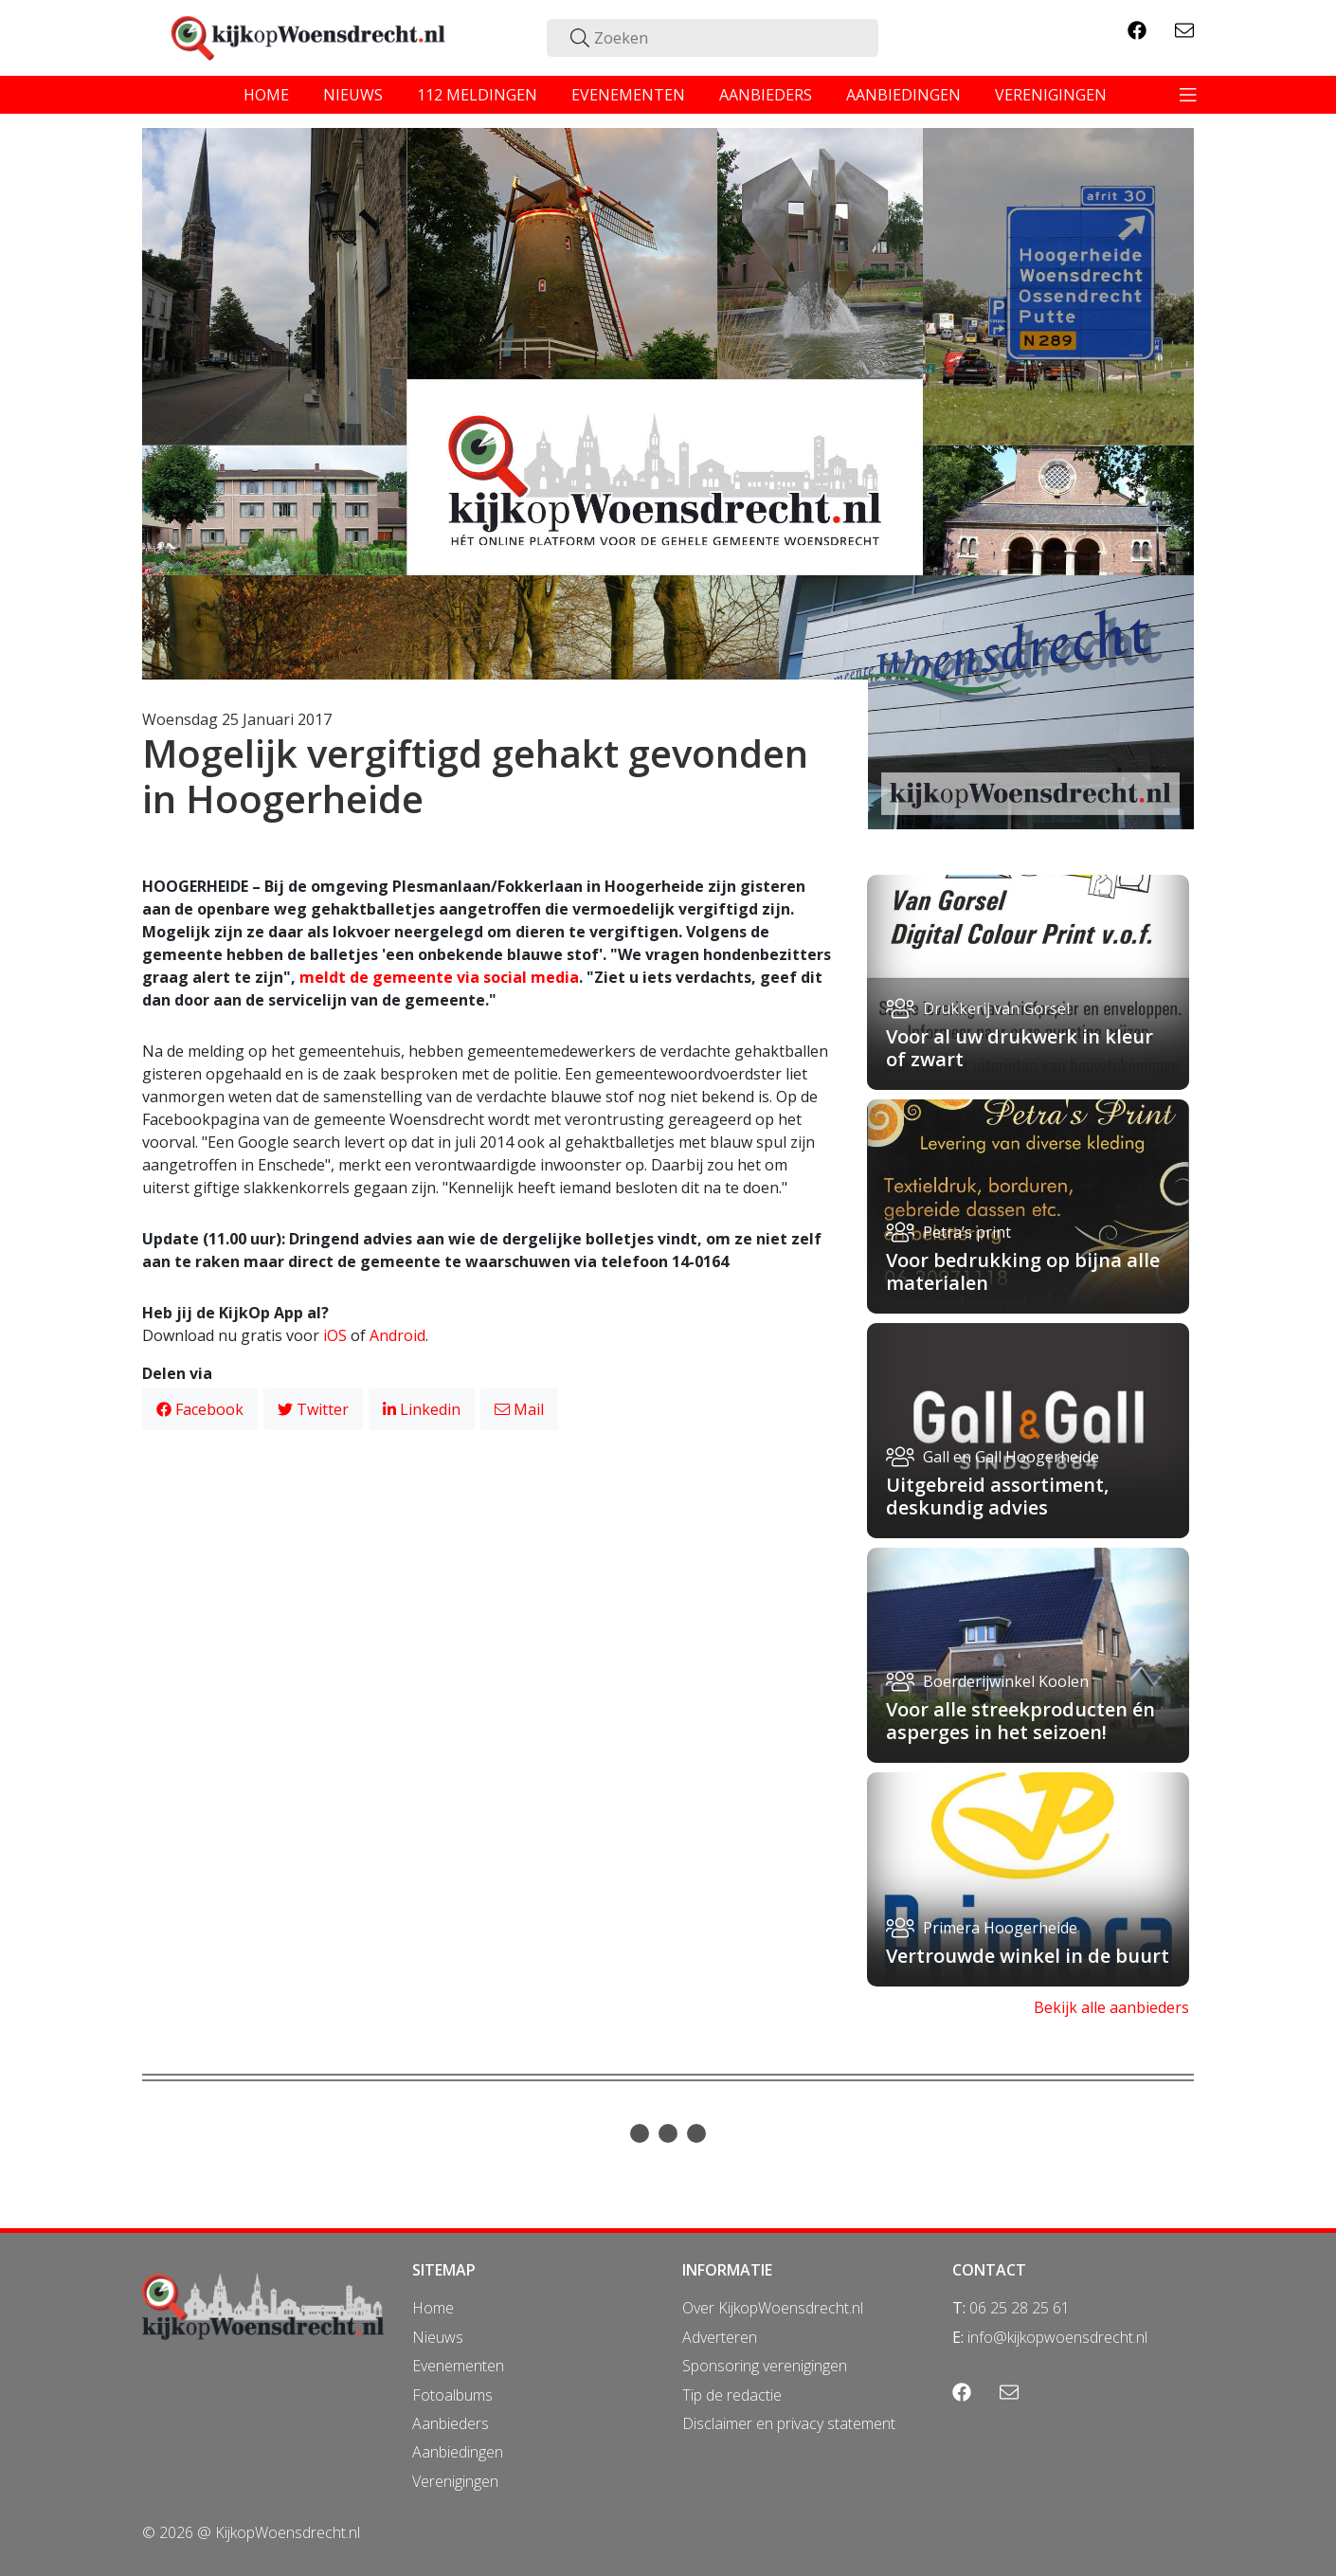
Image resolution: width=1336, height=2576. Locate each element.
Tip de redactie (732, 2395)
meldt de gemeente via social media (439, 977)
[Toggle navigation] (1188, 95)
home (266, 94)
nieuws (353, 94)
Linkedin (421, 1409)
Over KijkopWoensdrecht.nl (772, 2307)
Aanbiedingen (457, 2451)
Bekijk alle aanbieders (1111, 2007)
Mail (519, 1409)
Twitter (313, 1409)
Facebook (200, 1409)
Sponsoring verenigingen (764, 2365)
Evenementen (458, 2365)
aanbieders (765, 94)
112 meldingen (477, 94)
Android (397, 1335)
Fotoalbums (452, 2395)
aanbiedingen (903, 94)
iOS (335, 1335)
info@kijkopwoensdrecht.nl (1057, 2337)
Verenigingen (455, 2481)
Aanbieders (450, 2423)
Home (433, 2307)
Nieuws (437, 2337)
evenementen (628, 94)
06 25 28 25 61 (1019, 2307)
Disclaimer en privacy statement (788, 2423)
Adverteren (719, 2337)
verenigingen (1051, 94)
